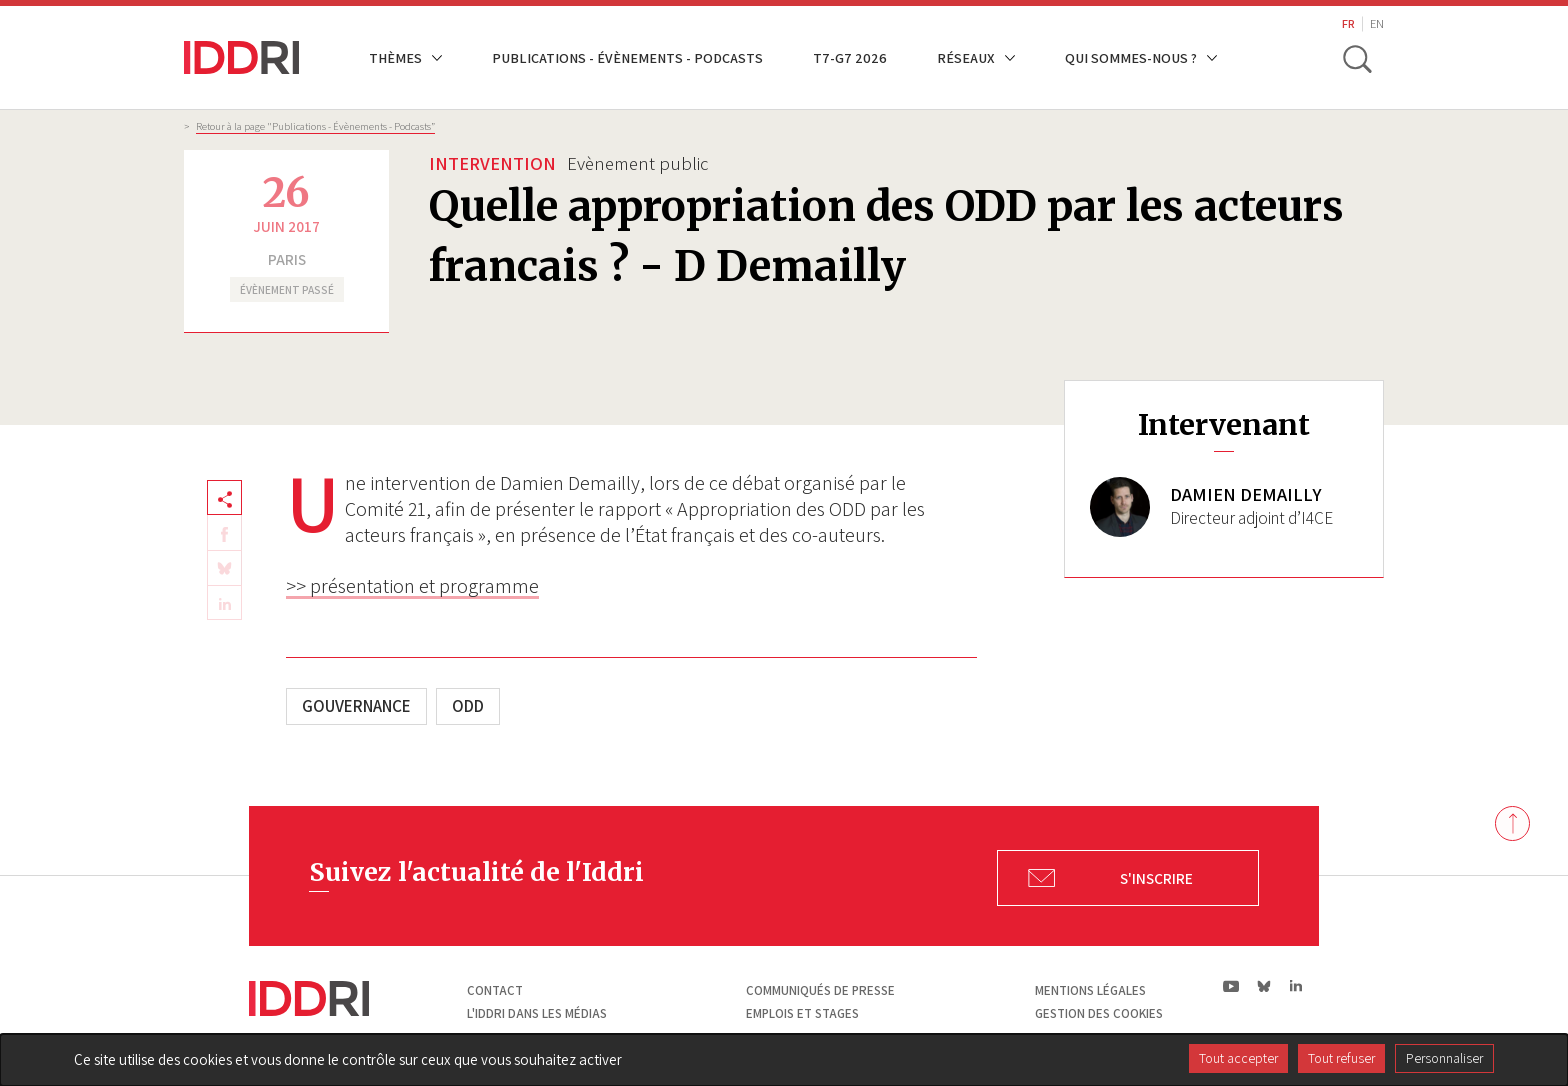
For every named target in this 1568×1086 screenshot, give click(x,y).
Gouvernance (356, 706)
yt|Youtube (1231, 986)
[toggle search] (1357, 58)
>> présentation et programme (412, 586)
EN (1377, 23)
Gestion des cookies (1099, 1013)
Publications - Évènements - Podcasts (627, 57)
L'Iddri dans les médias (537, 1013)
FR (1348, 23)
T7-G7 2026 (850, 57)
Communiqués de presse (820, 990)
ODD (468, 706)
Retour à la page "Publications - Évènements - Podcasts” (315, 126)
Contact (495, 990)
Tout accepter (1238, 1058)
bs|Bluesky (1264, 986)
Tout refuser (1341, 1058)
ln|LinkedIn (1295, 986)
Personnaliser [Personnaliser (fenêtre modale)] (1444, 1058)
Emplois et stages (802, 1013)
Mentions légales (1090, 990)
